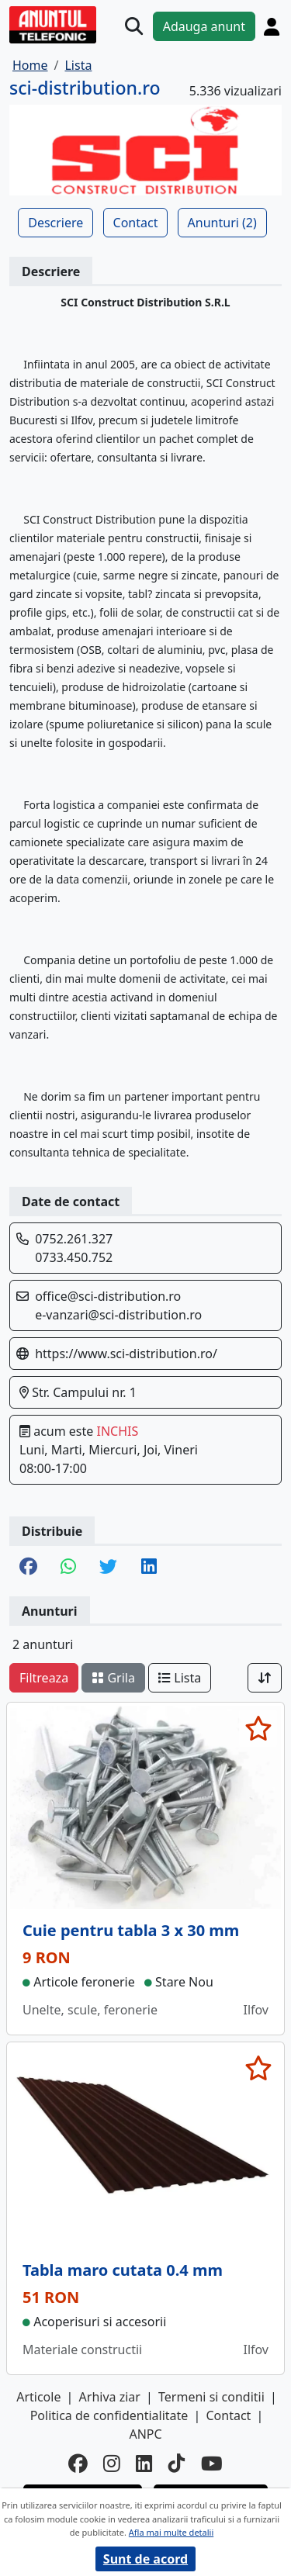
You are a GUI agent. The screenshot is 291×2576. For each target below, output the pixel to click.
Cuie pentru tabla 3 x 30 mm (131, 1930)
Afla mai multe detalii (171, 2532)
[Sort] (265, 1678)
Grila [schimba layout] (113, 1677)
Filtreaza (43, 1677)
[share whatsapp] (68, 1567)
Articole (38, 2396)
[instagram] (111, 2464)
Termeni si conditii (211, 2396)
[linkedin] (144, 2464)
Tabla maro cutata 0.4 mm (123, 2270)
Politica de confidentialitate (109, 2415)
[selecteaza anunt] (258, 1728)
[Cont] (271, 26)
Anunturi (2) (222, 222)
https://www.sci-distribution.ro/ (126, 1353)
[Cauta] (134, 26)
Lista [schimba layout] (179, 1677)
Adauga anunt (204, 26)
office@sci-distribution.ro (108, 1296)
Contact (135, 222)
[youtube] (212, 2464)
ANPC (145, 2434)
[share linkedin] (149, 1567)
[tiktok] (176, 2464)
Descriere (55, 222)
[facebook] (78, 2464)
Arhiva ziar (109, 2396)
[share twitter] (108, 1567)
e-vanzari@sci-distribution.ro (118, 1314)
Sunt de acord (145, 2558)
